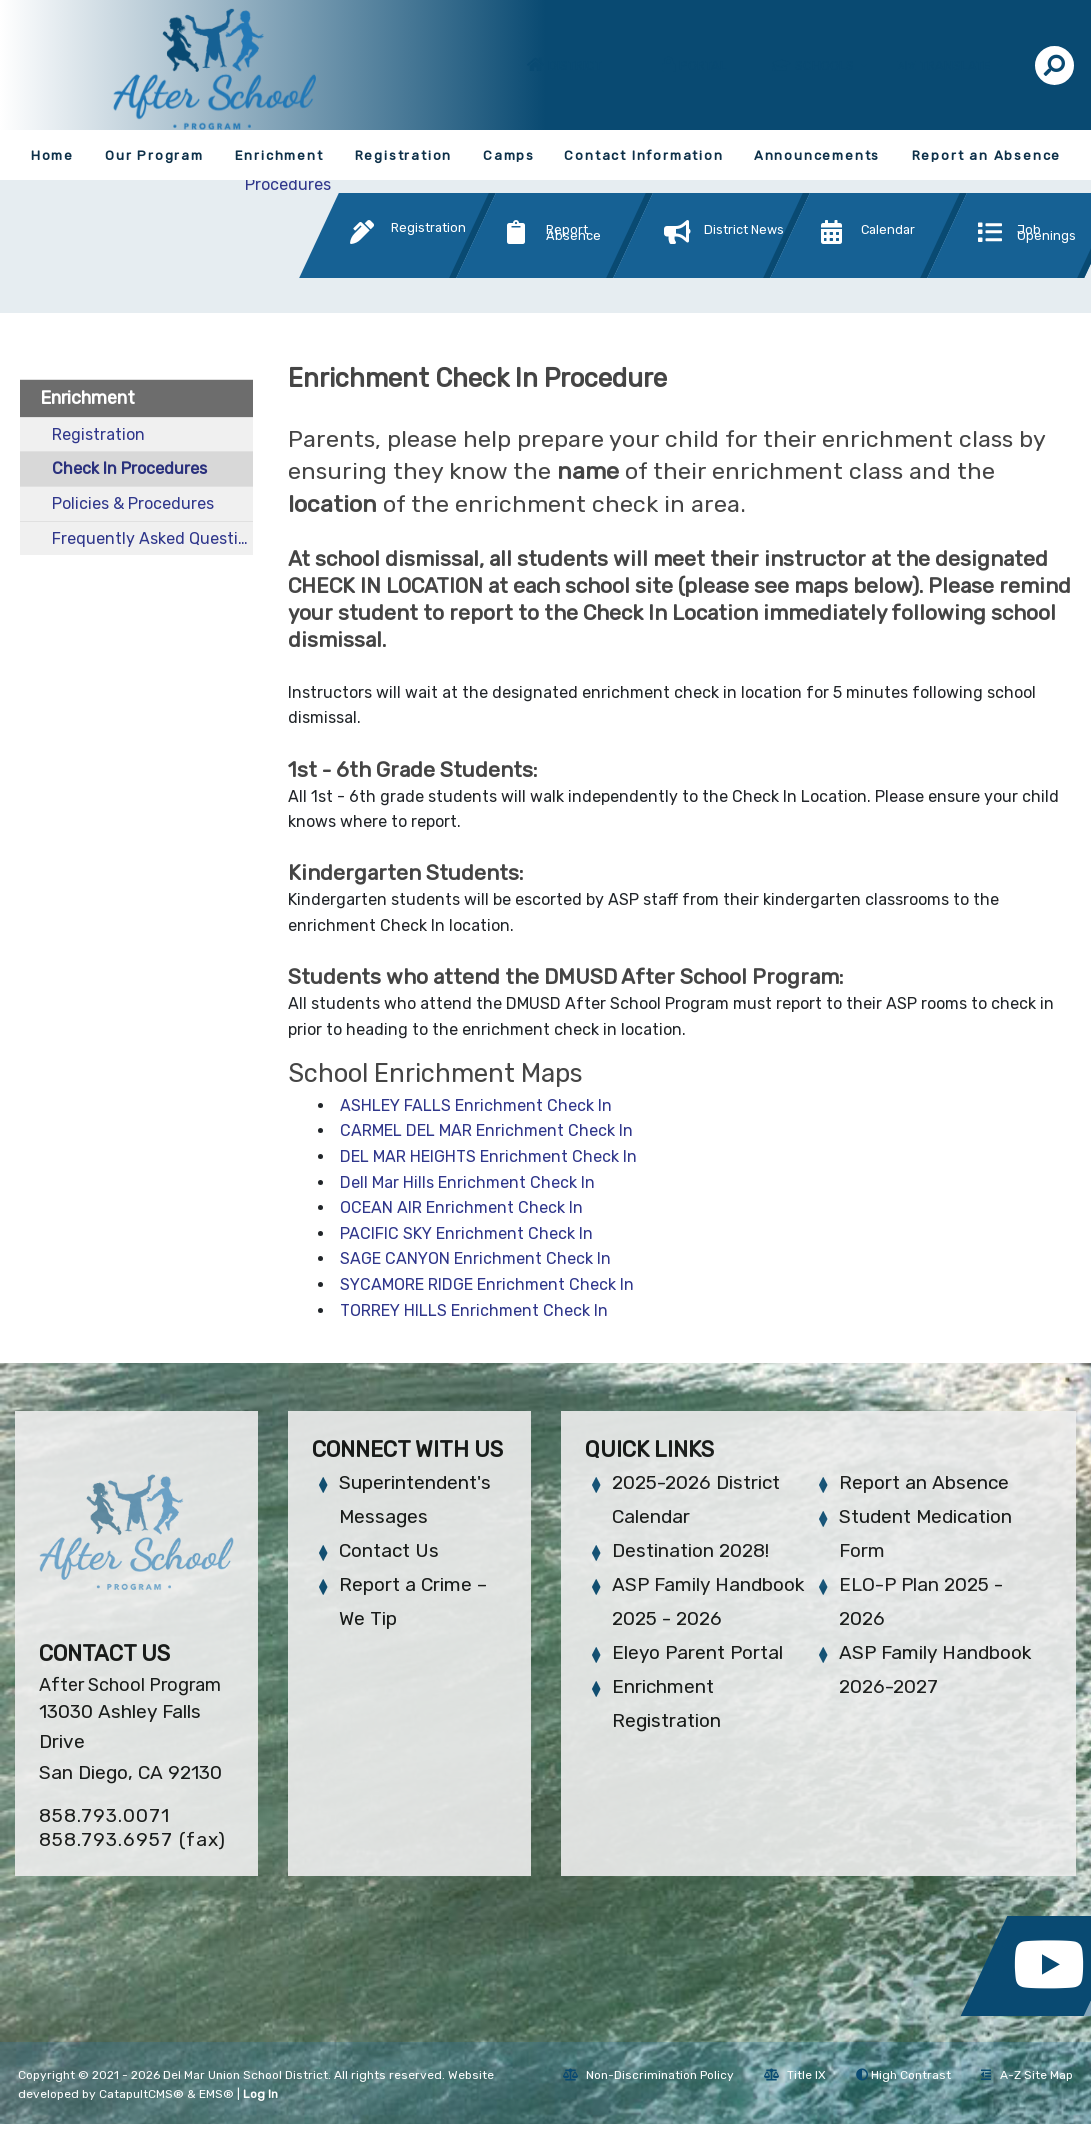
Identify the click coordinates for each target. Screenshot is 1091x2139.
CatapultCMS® (141, 2094)
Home (52, 155)
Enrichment (279, 155)
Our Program (154, 155)
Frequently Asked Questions (152, 538)
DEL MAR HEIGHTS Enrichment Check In (488, 1156)
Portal (703, 65)
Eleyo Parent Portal (697, 1652)
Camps (509, 155)
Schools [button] (826, 65)
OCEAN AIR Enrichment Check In (461, 1207)
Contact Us (389, 1550)
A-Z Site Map (1027, 2075)
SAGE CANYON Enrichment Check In (475, 1258)
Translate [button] (957, 65)
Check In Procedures (129, 468)
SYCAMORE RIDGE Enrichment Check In (487, 1284)
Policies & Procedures (133, 503)
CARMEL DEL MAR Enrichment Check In (486, 1130)
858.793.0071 (104, 1815)
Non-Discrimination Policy (648, 2075)
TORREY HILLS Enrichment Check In (474, 1310)
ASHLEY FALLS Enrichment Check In (476, 1105)
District (575, 65)
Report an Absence (987, 155)
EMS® (216, 2094)
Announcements (817, 155)
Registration (404, 155)
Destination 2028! (690, 1550)
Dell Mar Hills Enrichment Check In (467, 1182)
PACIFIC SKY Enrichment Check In (466, 1233)
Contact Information (643, 155)
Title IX (795, 2075)
